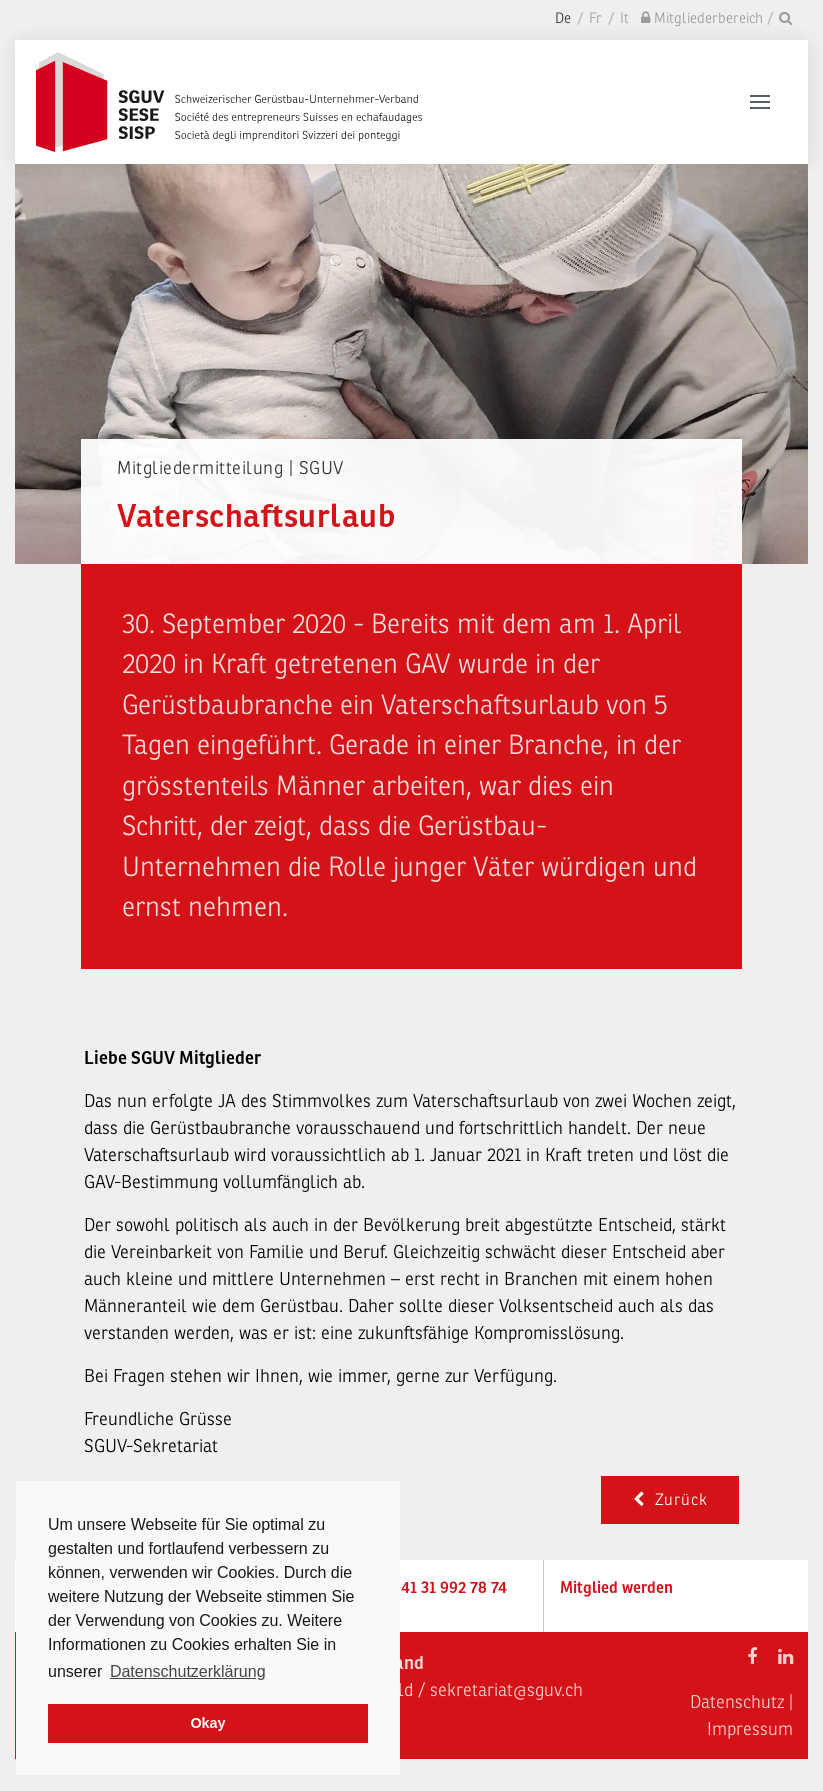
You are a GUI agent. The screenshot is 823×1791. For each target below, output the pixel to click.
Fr (595, 18)
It (624, 18)
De (563, 18)
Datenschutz (737, 1702)
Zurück (670, 1500)
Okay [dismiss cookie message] (207, 1723)
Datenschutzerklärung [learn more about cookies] (188, 1671)
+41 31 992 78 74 (449, 1588)
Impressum (750, 1729)
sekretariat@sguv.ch (506, 1690)
